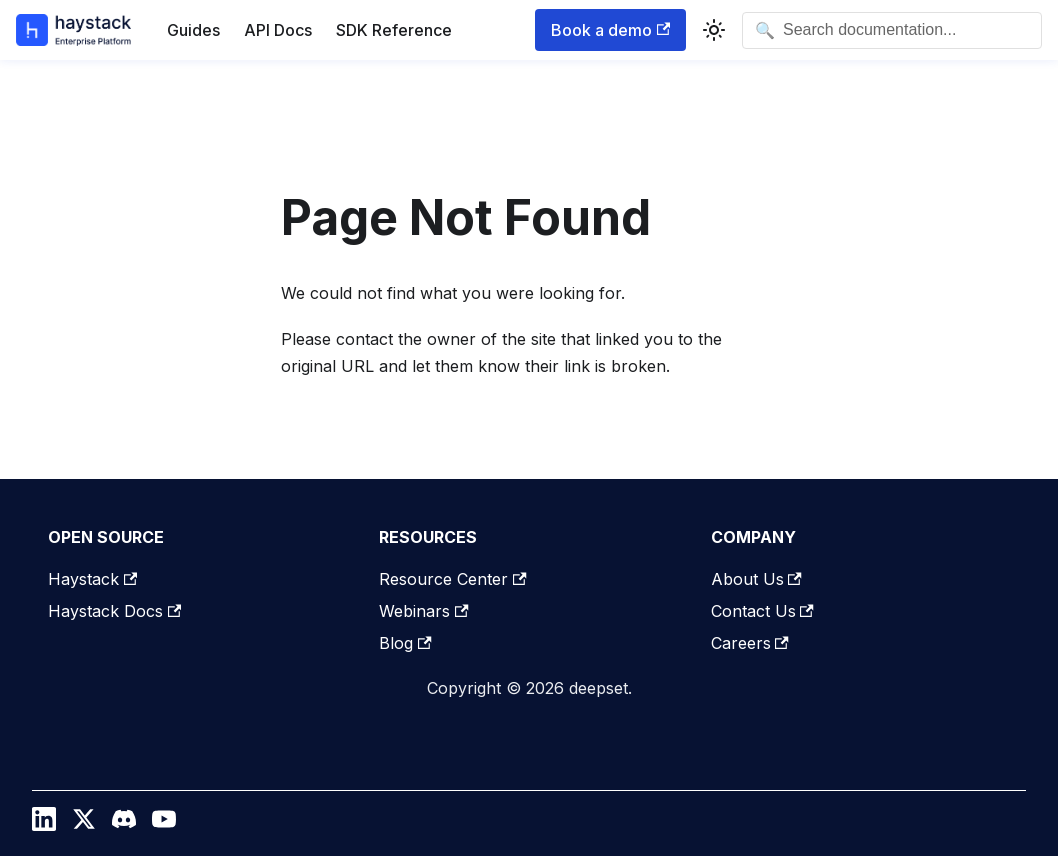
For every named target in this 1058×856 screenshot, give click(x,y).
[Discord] (124, 824)
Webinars (423, 611)
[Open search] (892, 30)
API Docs (278, 30)
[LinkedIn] (44, 824)
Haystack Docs (114, 611)
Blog (405, 643)
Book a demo (610, 30)
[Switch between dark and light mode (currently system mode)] (714, 30)
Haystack (92, 579)
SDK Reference (394, 30)
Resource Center (452, 579)
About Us (756, 579)
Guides (193, 30)
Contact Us (762, 611)
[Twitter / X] (84, 824)
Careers (750, 643)
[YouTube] (164, 824)
